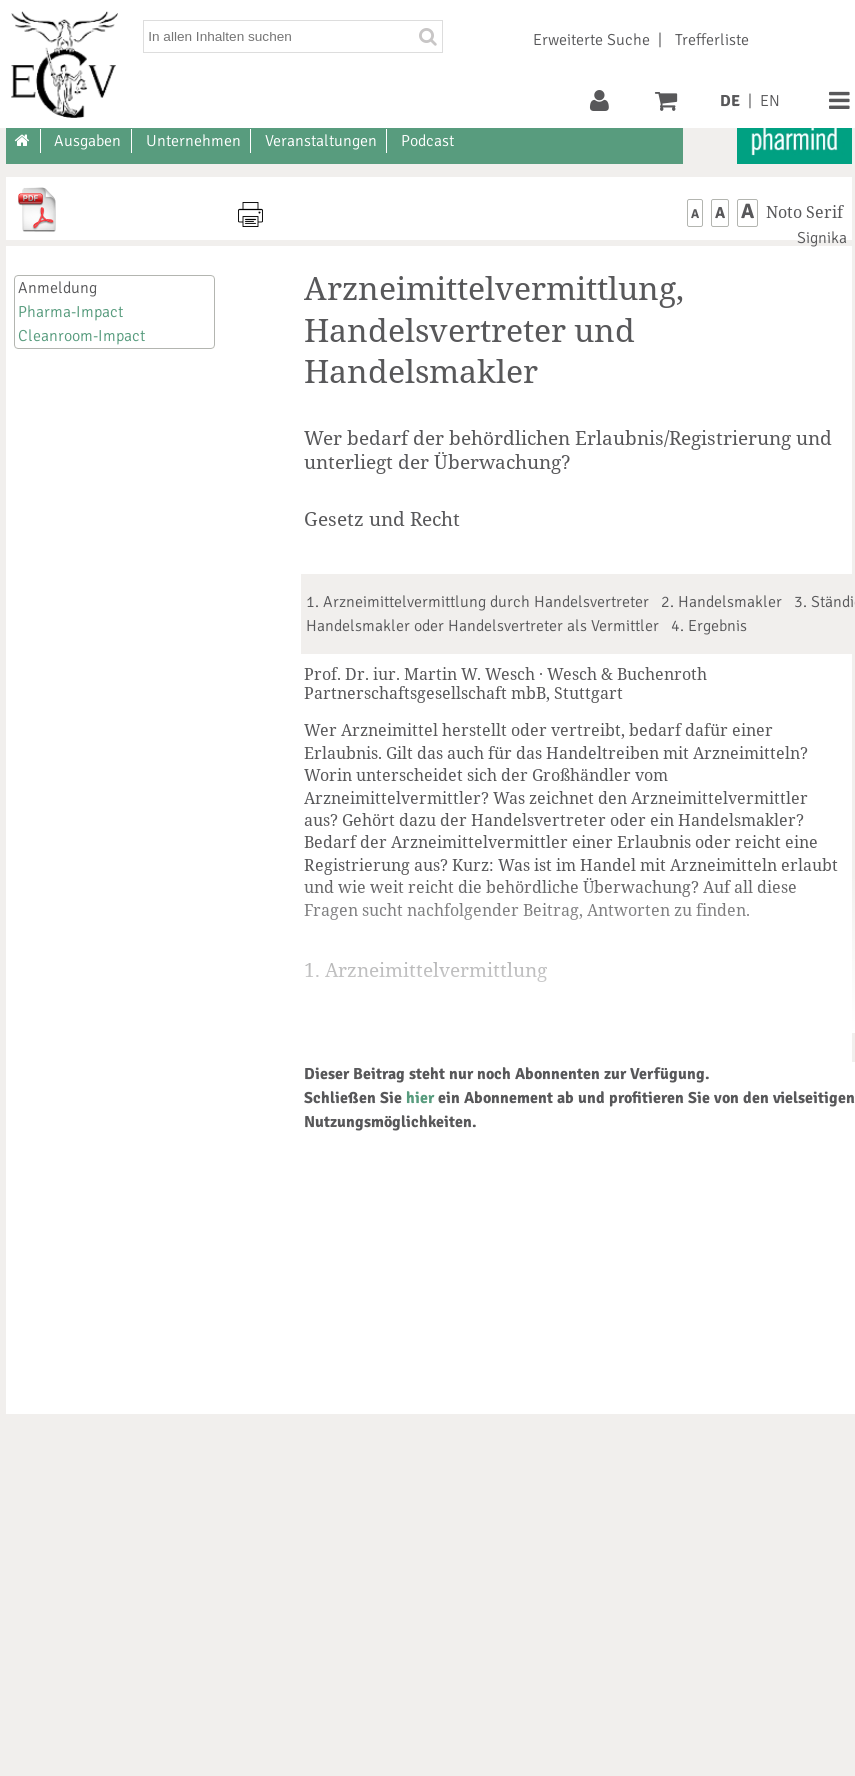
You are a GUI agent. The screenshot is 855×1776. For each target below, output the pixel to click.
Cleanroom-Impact (81, 336)
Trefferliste (712, 40)
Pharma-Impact (70, 312)
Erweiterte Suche (591, 40)
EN (770, 101)
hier (420, 1098)
